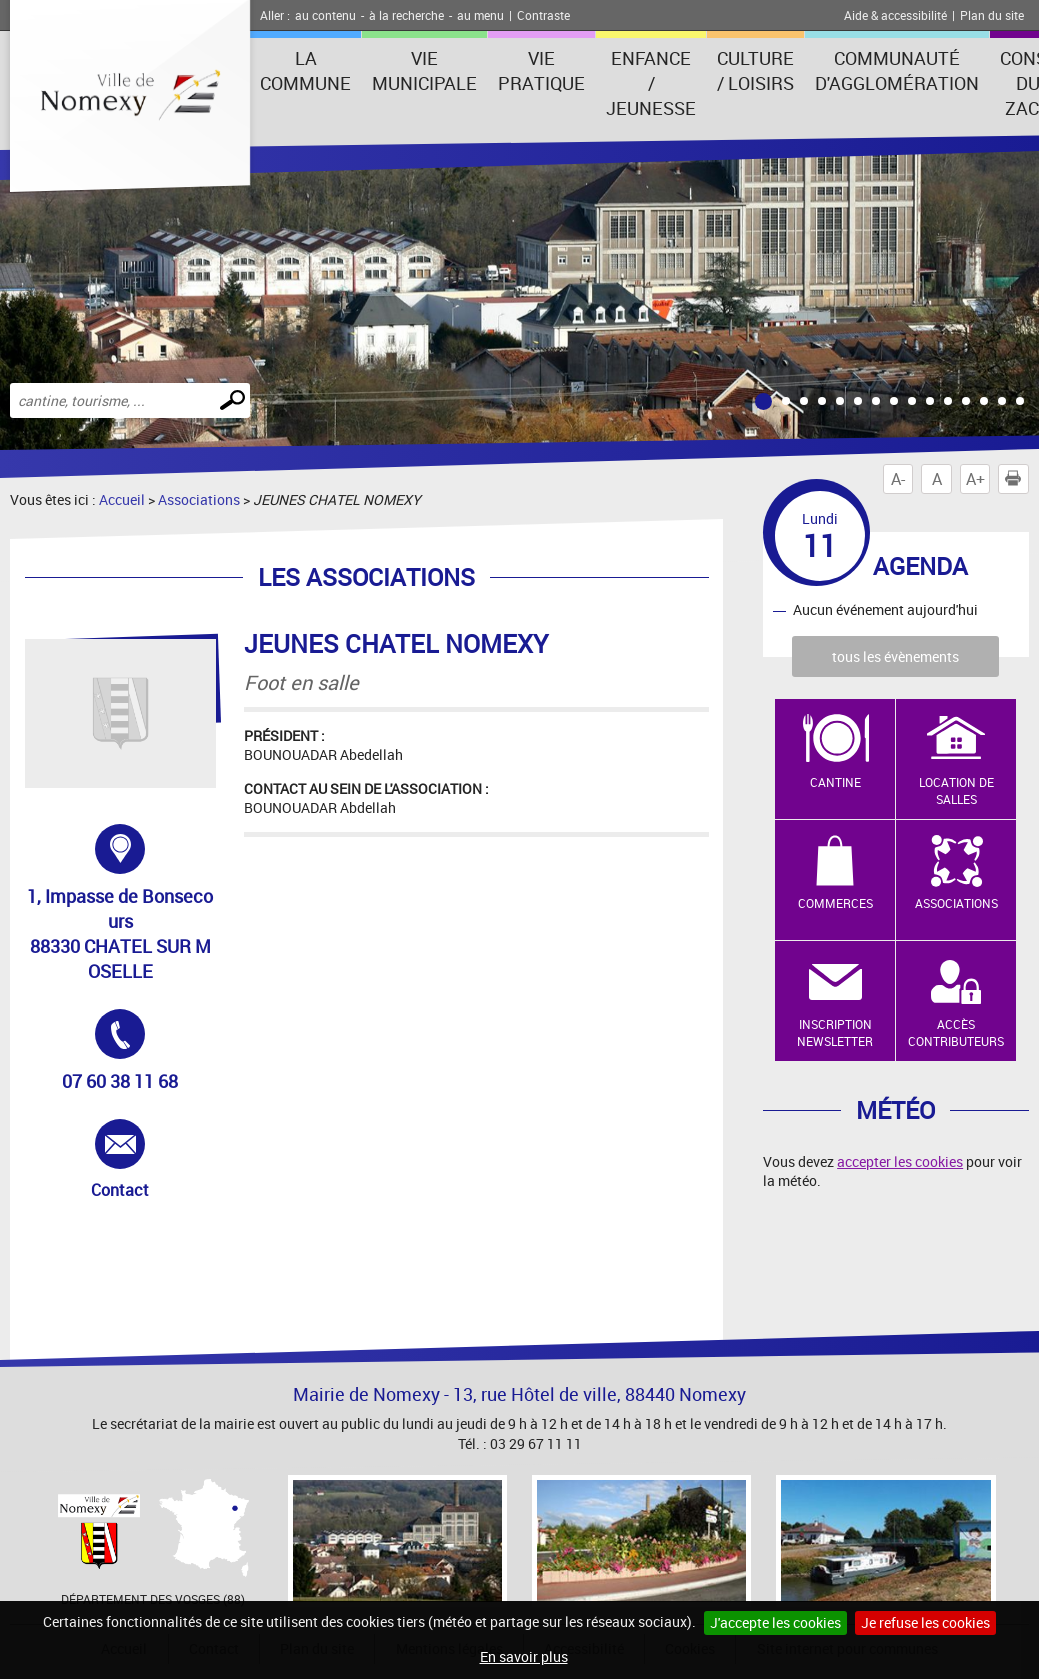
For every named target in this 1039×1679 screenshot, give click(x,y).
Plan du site (992, 15)
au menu (480, 15)
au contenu (325, 15)
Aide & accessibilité (895, 15)
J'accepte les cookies (775, 1622)
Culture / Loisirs (755, 70)
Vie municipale (424, 70)
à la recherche (406, 15)
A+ (975, 479)
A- (898, 479)
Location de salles (956, 790)
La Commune (305, 70)
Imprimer (1017, 479)
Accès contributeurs (956, 1032)
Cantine (835, 782)
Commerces (835, 903)
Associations (199, 499)
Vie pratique (541, 70)
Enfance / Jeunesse (651, 83)
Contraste (543, 15)
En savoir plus (524, 1656)
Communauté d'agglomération (897, 70)
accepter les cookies (900, 1161)
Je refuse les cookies (925, 1622)
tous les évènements (895, 656)
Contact (144, 1160)
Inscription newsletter (835, 1032)
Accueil (122, 499)
